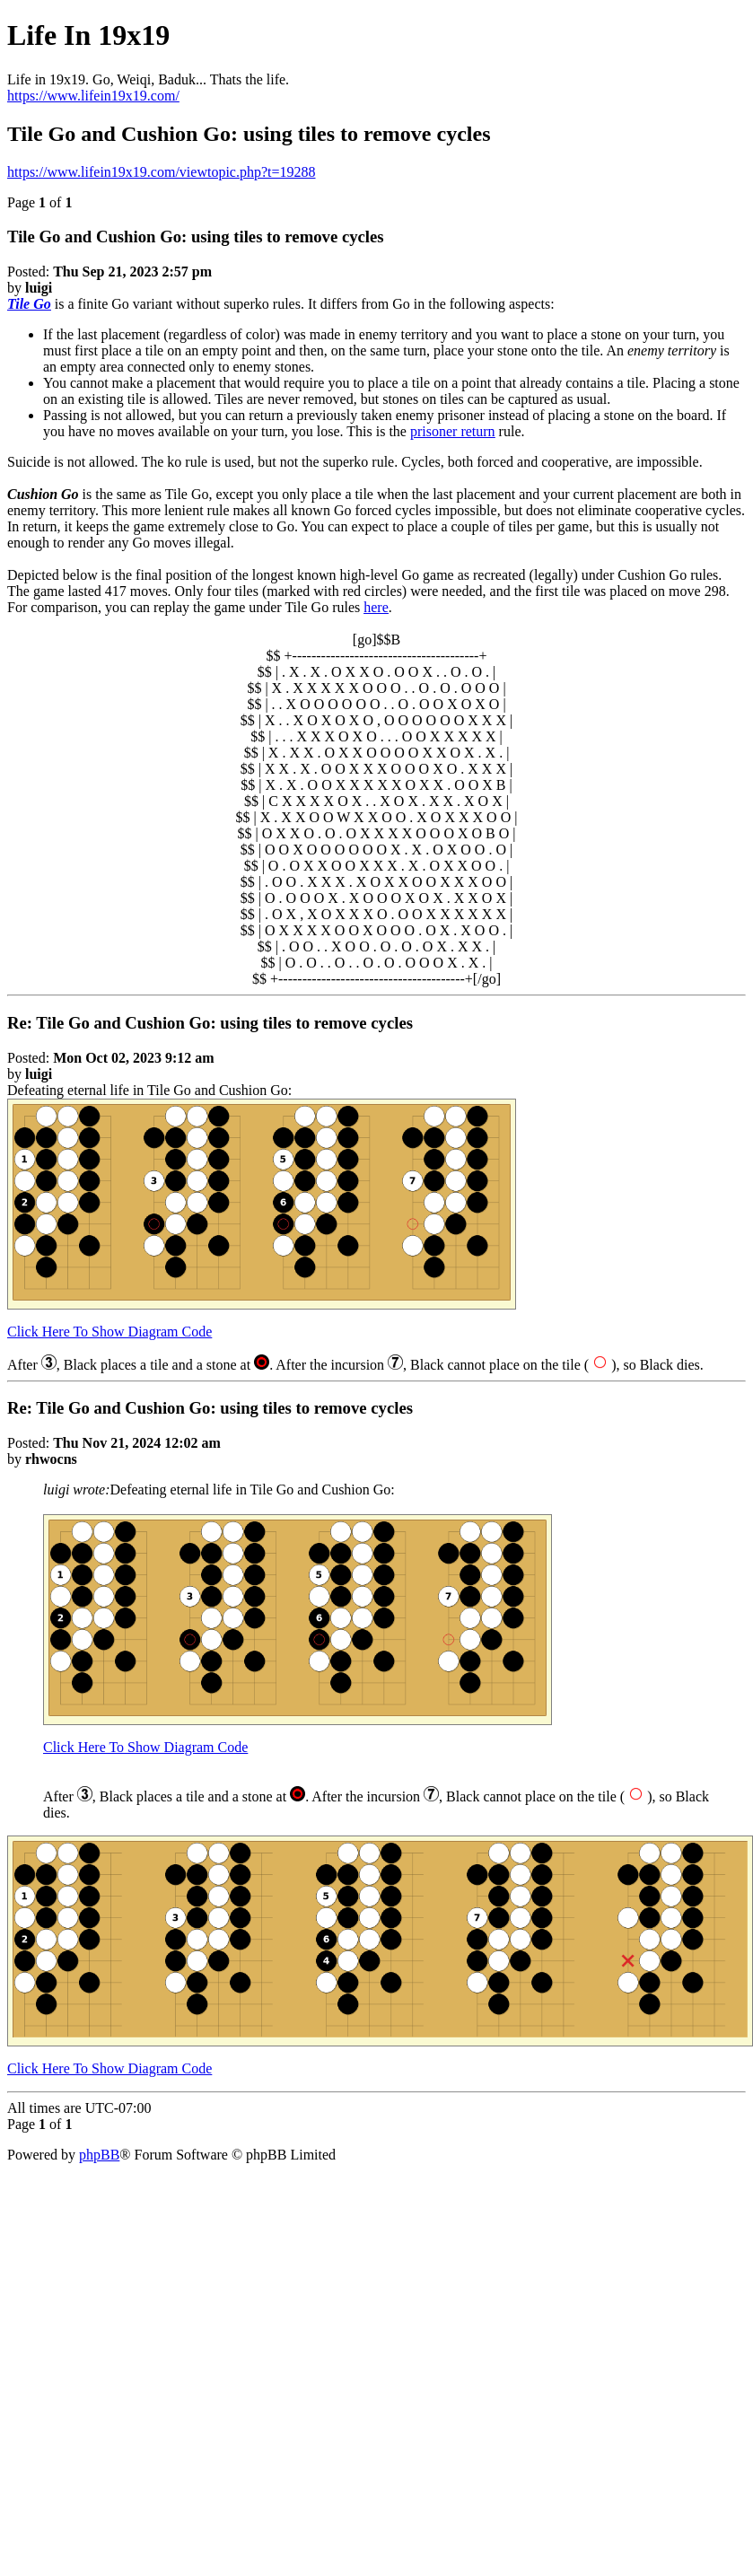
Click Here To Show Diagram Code (109, 1331)
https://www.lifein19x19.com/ (93, 95)
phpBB (99, 2154)
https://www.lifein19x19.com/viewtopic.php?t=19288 (161, 172)
